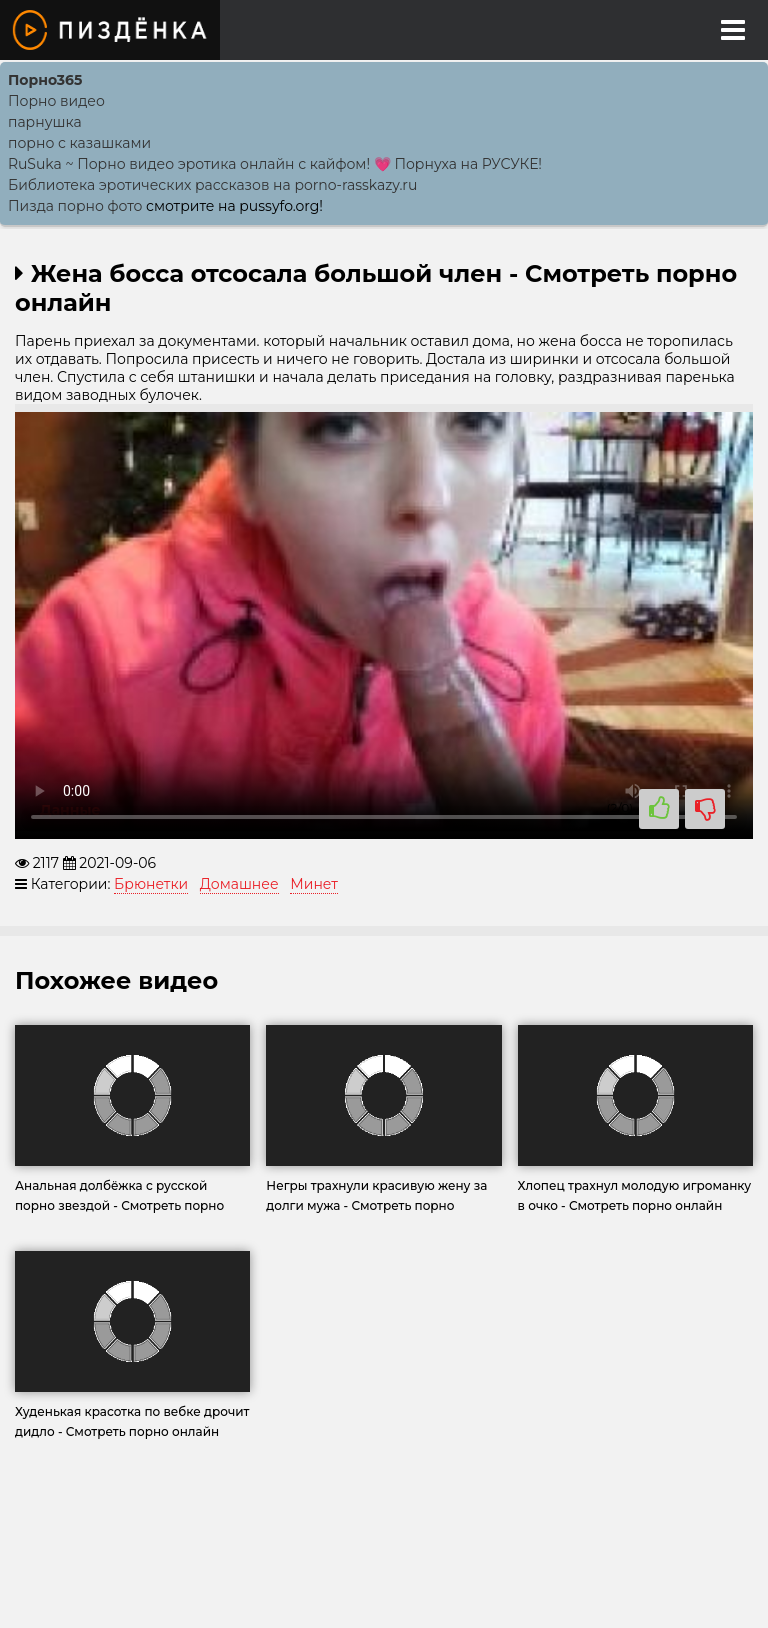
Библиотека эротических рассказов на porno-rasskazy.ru (212, 185)
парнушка (45, 122)
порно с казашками (79, 143)
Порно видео (56, 101)
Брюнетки (151, 884)
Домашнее (239, 884)
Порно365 (45, 80)
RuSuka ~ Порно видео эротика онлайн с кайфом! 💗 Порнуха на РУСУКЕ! (275, 164)
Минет (314, 884)
